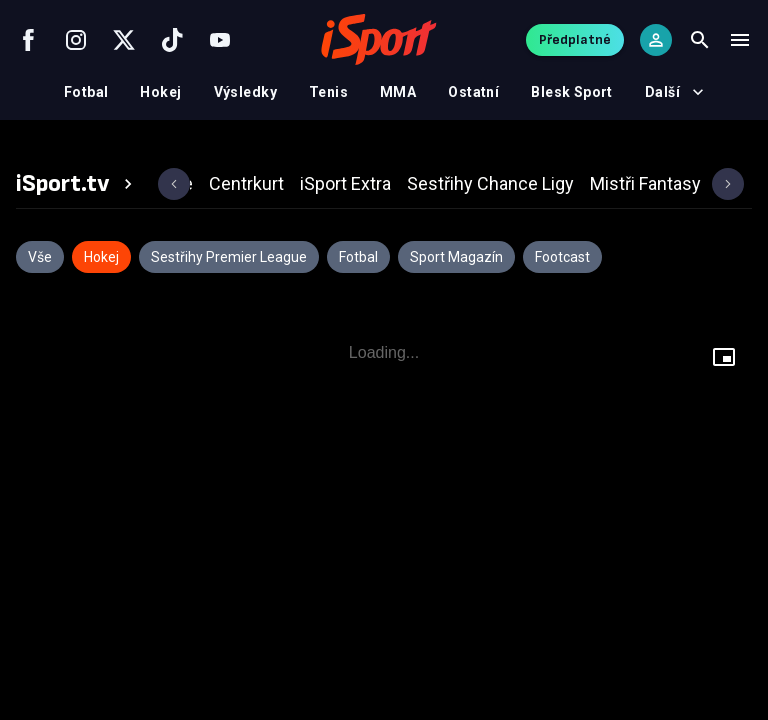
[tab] (77, 184)
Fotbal (86, 92)
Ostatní (473, 92)
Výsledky (245, 92)
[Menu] (740, 40)
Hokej (160, 92)
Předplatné (575, 39)
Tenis (328, 92)
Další (674, 92)
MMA (398, 92)
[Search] (700, 40)
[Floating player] (724, 360)
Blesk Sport (572, 92)
